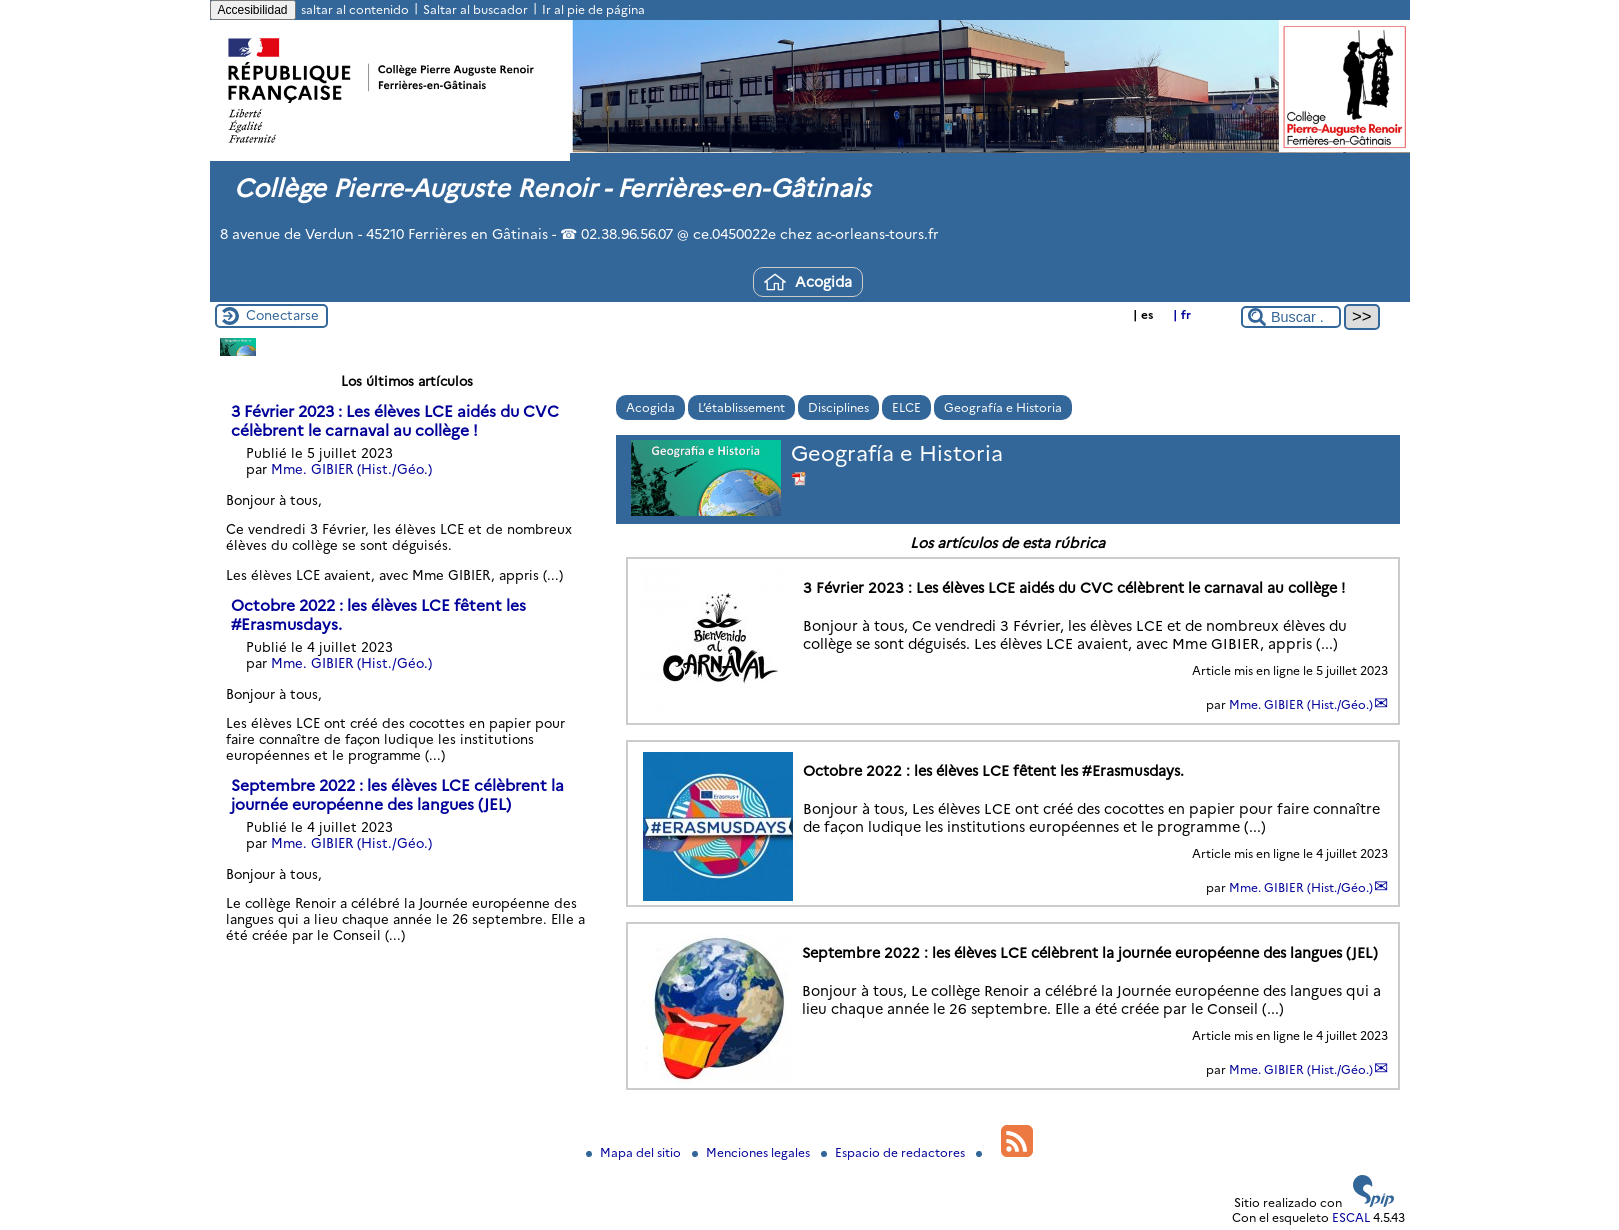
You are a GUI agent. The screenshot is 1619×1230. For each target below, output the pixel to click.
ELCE (906, 407)
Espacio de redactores (894, 1152)
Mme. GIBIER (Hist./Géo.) (1301, 704)
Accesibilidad (253, 10)
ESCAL (1351, 1217)
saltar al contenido (355, 9)
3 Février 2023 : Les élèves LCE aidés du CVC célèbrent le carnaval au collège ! (395, 421)
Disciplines (838, 407)
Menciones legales (752, 1152)
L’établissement (741, 407)
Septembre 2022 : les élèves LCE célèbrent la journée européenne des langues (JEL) (397, 795)
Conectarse (282, 315)
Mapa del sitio (635, 1152)
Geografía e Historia (1003, 407)
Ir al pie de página (593, 9)
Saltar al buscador (475, 9)
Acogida (808, 282)
